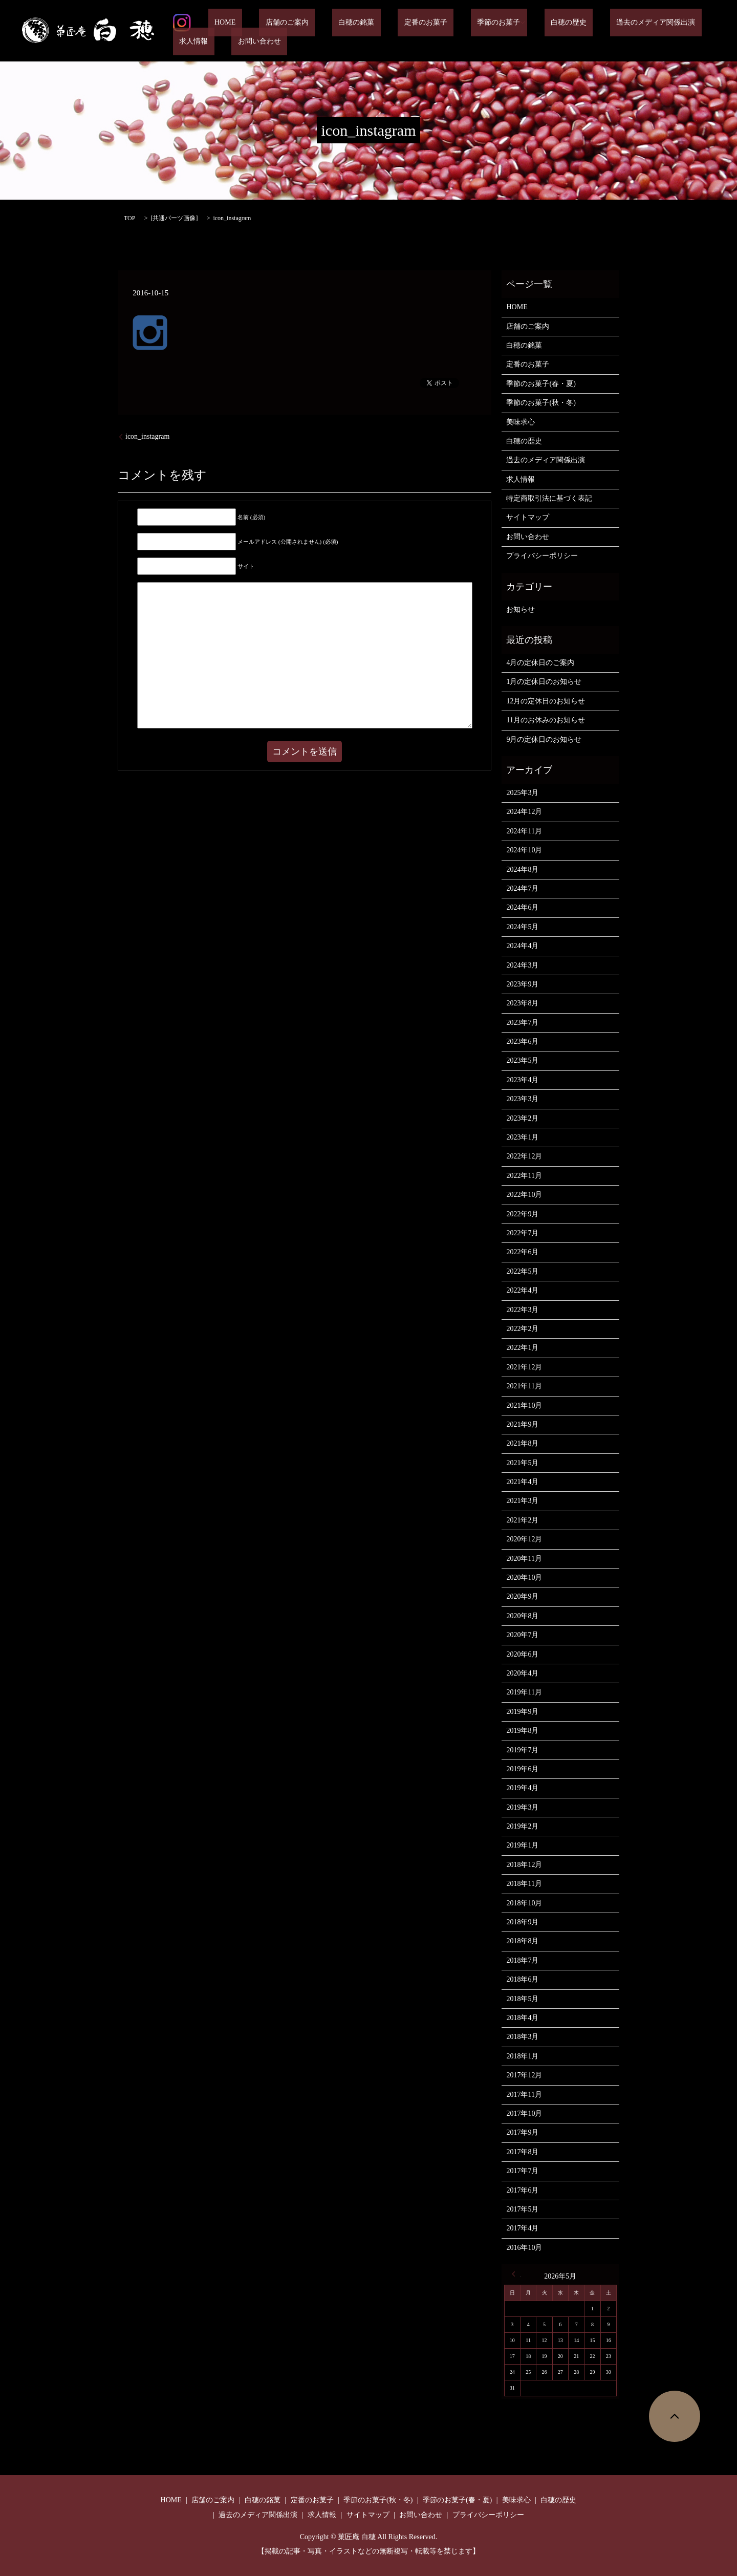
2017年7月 (522, 2171)
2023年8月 (522, 1003)
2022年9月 (522, 1214)
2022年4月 (522, 1290)
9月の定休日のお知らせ (543, 739)
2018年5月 (522, 1999)
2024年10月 (524, 850)
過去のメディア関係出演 (579, 23)
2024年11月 (523, 831)
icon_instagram (147, 436)
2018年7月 (522, 1960)
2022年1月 (522, 1347)
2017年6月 (522, 2190)
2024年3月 (522, 965)
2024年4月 (522, 946)
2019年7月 (522, 1750)
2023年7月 (522, 1022)
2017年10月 (524, 2113)
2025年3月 (522, 793)
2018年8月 (522, 1941)
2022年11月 (523, 1175)
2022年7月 (522, 1233)
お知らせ (520, 609)
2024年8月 (522, 869)
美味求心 (520, 422)
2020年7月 (522, 1635)
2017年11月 (523, 2094)
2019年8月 (522, 1730)
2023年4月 (522, 1080)
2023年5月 (522, 1060)
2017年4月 (522, 2228)
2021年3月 (522, 1501)
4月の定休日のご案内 (540, 663)
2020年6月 (522, 1654)
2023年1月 (522, 1137)
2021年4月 (522, 1482)
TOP (129, 218)
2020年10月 (524, 1577)
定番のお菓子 (381, 23)
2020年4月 (522, 1673)
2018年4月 (522, 2018)
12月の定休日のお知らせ (545, 701)
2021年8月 (522, 1443)
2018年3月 (522, 2037)
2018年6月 (522, 1979)
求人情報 (650, 23)
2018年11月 (523, 1883)
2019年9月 (522, 1711)
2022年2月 (522, 1329)
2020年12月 (524, 1539)
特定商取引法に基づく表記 (549, 498)
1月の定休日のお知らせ (543, 681)
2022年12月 (524, 1156)
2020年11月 (523, 1558)
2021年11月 (523, 1386)
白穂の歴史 (505, 23)
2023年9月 (522, 984)
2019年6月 (522, 1769)
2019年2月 (522, 1826)
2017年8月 (522, 2152)
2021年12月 (524, 1367)
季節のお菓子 (441, 23)
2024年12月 (524, 811)
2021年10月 (524, 1405)
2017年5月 (522, 2209)
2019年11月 (523, 1692)
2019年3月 (522, 1807)
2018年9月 (522, 1922)
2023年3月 (522, 1099)
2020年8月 (522, 1616)
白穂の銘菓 (324, 23)
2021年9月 (522, 1424)
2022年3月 (522, 1310)
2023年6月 (522, 1041)
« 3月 (516, 2274)
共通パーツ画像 (174, 218)
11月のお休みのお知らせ (545, 720)
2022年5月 (522, 1271)
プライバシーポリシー (542, 556)
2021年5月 (522, 1463)
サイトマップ (527, 517)
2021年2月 (522, 1520)
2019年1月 (522, 1845)
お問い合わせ (194, 42)
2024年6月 (522, 907)
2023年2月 (522, 1118)
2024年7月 (522, 888)
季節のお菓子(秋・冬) (540, 402)
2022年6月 (522, 1252)
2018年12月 (524, 1865)
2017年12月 (524, 2075)
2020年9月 (522, 1596)
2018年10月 (524, 1903)
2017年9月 (522, 2132)
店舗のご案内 (267, 23)
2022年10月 (524, 1194)
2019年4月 (522, 1788)
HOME (218, 23)
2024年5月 (522, 927)
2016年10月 (524, 2247)
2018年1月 (522, 2056)
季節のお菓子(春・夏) (540, 384)
